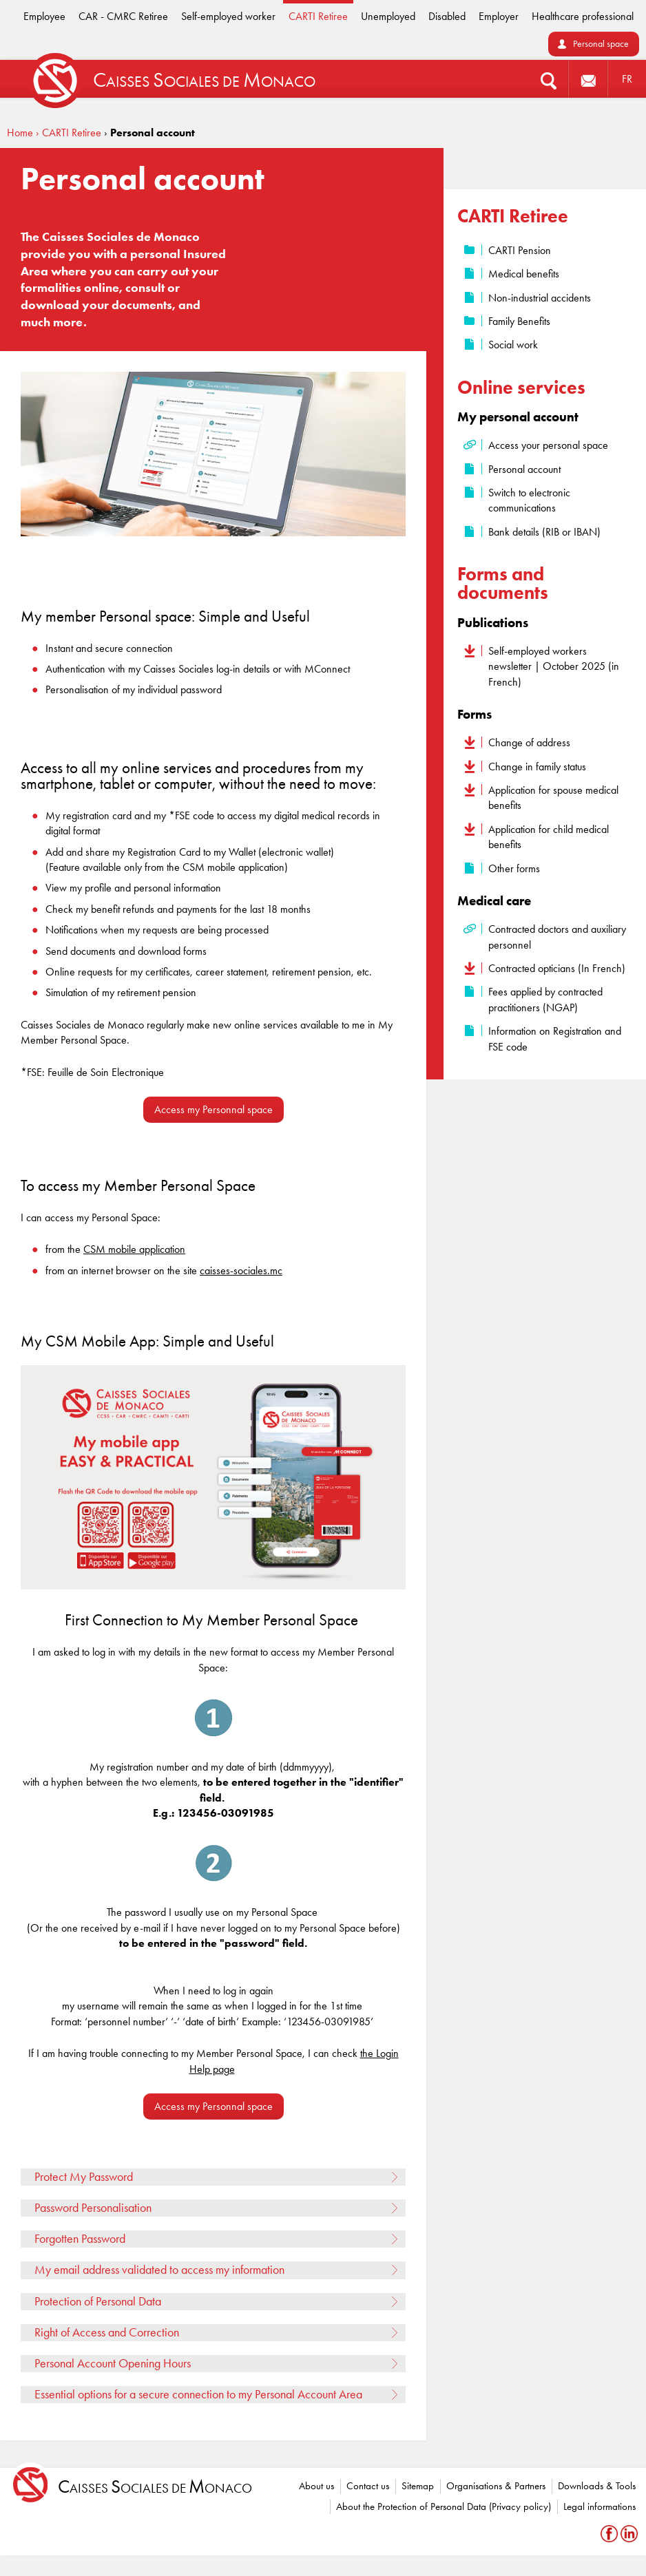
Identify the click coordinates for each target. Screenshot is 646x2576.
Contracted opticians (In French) (556, 968)
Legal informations (599, 2506)
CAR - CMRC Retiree (123, 16)
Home (20, 132)
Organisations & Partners (495, 2486)
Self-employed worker (228, 16)
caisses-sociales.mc (241, 1270)
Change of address (529, 742)
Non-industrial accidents (539, 297)
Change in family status (537, 766)
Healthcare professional (583, 16)
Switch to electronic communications (529, 500)
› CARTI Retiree (68, 132)
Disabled (447, 16)
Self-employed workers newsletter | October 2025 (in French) (553, 666)
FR (627, 78)
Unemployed (388, 16)
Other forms (514, 868)
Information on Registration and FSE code (554, 1038)
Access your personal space (548, 445)
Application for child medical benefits (548, 837)
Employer (499, 16)
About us (316, 2486)
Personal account (524, 469)
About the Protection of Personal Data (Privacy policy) (443, 2506)
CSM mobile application (134, 1249)
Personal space (601, 44)
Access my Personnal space (213, 1109)
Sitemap (418, 2486)
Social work (513, 344)
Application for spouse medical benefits (553, 797)
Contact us (367, 2486)
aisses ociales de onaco (155, 2487)
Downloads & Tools (597, 2486)
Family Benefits (519, 321)
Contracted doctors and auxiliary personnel (557, 936)
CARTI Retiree (318, 16)
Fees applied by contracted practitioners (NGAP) (545, 999)
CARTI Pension (519, 250)
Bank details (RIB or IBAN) (544, 531)
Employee (44, 16)
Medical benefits (523, 273)
